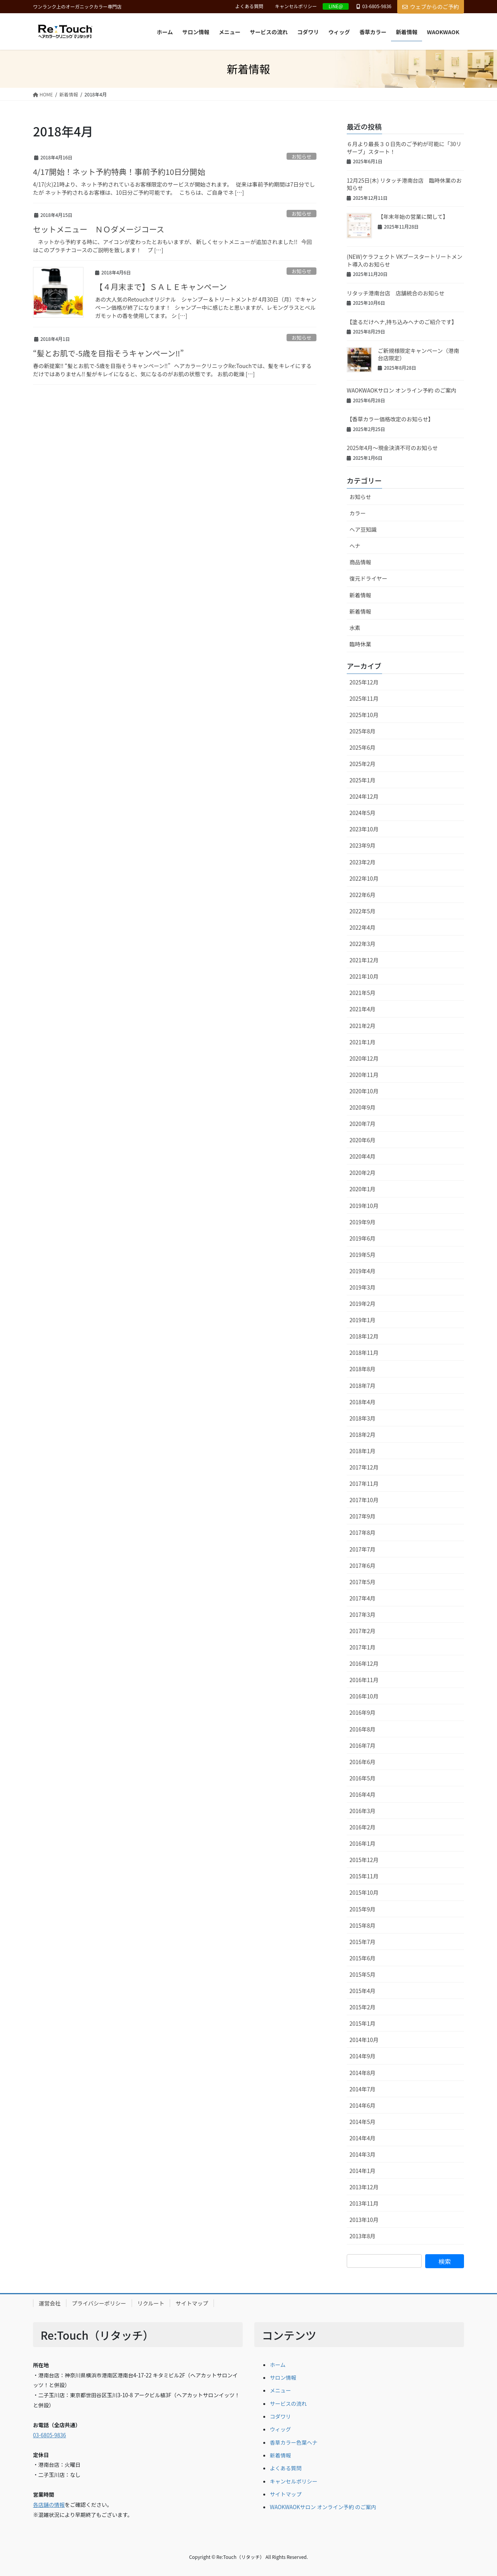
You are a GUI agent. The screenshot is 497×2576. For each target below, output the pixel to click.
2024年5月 (362, 813)
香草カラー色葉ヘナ (293, 2442)
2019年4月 (362, 1271)
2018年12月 (364, 1336)
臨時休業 (360, 644)
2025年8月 (362, 731)
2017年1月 (362, 1647)
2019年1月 (362, 1320)
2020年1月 (362, 1189)
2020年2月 (362, 1172)
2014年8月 (362, 2073)
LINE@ (335, 6)
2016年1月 (362, 1843)
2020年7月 (362, 1123)
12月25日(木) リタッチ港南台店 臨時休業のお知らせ (404, 184)
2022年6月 (362, 895)
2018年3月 (362, 1418)
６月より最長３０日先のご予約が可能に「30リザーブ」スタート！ (404, 147)
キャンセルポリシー (296, 6)
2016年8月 (362, 1729)
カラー (357, 513)
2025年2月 (362, 764)
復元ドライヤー (368, 578)
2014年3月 (362, 2154)
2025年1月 (362, 780)
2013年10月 (364, 2219)
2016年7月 (362, 1745)
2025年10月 (364, 715)
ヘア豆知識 (363, 529)
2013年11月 (364, 2203)
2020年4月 (362, 1156)
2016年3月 (362, 1811)
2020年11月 (364, 1075)
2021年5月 (362, 993)
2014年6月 (362, 2105)
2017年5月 (362, 1582)
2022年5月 (362, 911)
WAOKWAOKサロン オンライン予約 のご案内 (401, 390)
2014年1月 (362, 2171)
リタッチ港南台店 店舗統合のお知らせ (396, 293)
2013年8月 (362, 2236)
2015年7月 (362, 1942)
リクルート (151, 2303)
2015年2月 (362, 2007)
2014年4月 (362, 2138)
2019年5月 (362, 1254)
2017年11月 (364, 1483)
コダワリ (280, 2416)
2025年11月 (364, 698)
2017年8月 (362, 1532)
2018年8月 (362, 1369)
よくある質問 (249, 6)
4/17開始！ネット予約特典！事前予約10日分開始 (119, 171)
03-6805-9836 (49, 2435)
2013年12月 (364, 2187)
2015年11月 (364, 1876)
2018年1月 (362, 1451)
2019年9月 (362, 1222)
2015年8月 (362, 1925)
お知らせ (301, 156)
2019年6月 (362, 1238)
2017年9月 (362, 1516)
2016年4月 (362, 1794)
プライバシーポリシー (99, 2303)
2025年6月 (362, 747)
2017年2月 (362, 1631)
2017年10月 (364, 1500)
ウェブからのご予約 (430, 6)
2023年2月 (362, 862)
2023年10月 (364, 829)
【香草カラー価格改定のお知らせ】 (390, 419)
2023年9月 (362, 845)
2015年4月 (362, 1991)
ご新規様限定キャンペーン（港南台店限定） (418, 354)
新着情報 (360, 595)
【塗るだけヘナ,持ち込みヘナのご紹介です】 (402, 322)
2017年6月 (362, 1565)
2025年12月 (364, 682)
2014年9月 (362, 2056)
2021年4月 (362, 1009)
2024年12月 (364, 796)
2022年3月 (362, 944)
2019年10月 (364, 1205)
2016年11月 (364, 1680)
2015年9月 (362, 1909)
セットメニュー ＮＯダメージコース (98, 229)
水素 (354, 628)
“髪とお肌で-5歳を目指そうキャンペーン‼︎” (108, 353)
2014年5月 (362, 2122)
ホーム (277, 2364)
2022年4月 (362, 927)
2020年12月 (364, 1058)
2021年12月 (364, 960)
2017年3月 (362, 1614)
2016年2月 (362, 1827)
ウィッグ (280, 2429)
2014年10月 (364, 2040)
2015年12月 (364, 1860)
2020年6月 (362, 1140)
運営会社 (50, 2303)
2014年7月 (362, 2089)
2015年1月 (362, 2023)
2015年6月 (362, 1958)
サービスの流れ (288, 2403)
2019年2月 (362, 1303)
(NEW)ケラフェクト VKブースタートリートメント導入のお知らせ (404, 260)
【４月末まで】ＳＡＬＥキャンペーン (161, 286)
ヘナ (354, 546)
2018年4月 (362, 1402)
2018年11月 (364, 1352)
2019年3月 (362, 1287)
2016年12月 (364, 1663)
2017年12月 (364, 1467)
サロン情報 (283, 2377)
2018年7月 (362, 1385)
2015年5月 (362, 1974)
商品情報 (360, 562)
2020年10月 (364, 1091)
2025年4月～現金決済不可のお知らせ (392, 448)
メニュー (280, 2390)
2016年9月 (362, 1712)
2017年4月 (362, 1598)
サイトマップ (192, 2303)
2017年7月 (362, 1549)
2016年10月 (364, 1696)
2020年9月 (362, 1107)
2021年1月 (362, 1042)
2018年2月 (362, 1434)
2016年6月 (362, 1762)
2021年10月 (364, 976)
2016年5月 (362, 1778)
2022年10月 (364, 878)
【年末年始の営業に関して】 (413, 216)
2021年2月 (362, 1026)
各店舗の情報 (49, 2504)
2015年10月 (364, 1892)
